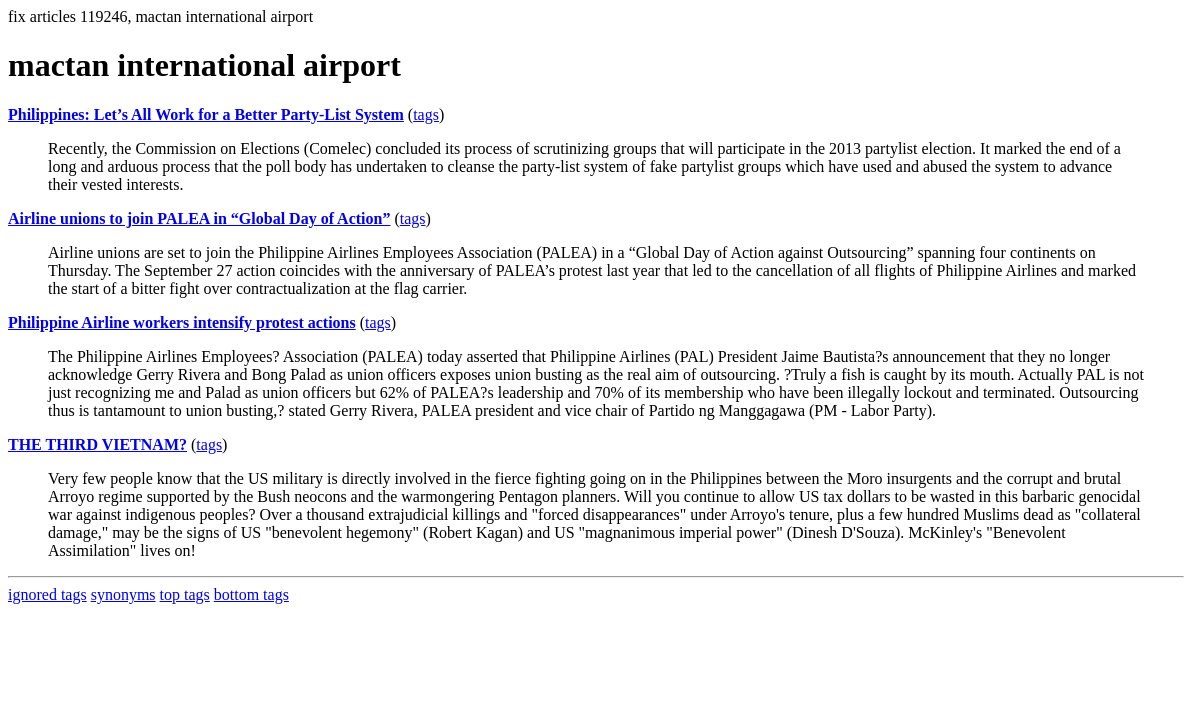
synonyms (123, 594)
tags (426, 114)
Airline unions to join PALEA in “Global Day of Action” (199, 218)
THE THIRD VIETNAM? (97, 444)
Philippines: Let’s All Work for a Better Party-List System (206, 114)
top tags (185, 594)
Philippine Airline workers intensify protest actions (182, 322)
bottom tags (251, 594)
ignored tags (47, 594)
